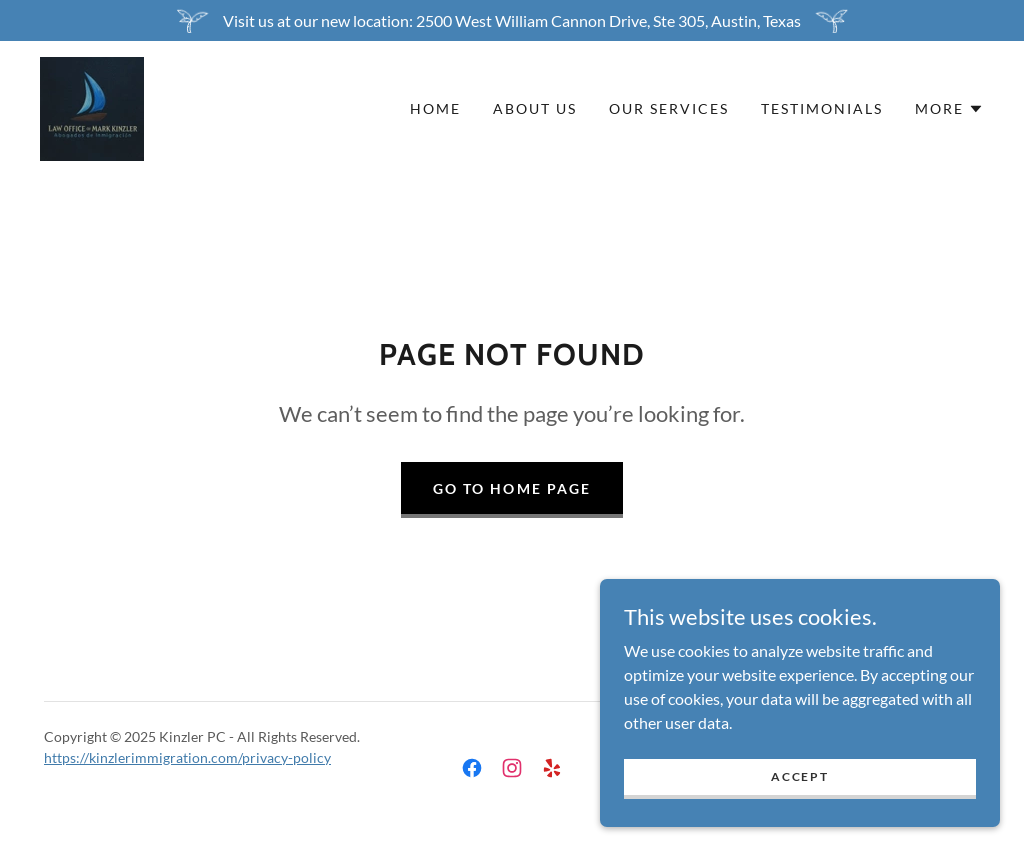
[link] (92, 106)
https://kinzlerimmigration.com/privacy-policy (187, 757)
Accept (799, 776)
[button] (949, 109)
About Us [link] (535, 108)
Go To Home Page (511, 488)
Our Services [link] (669, 108)
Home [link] (435, 108)
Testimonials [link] (822, 108)
